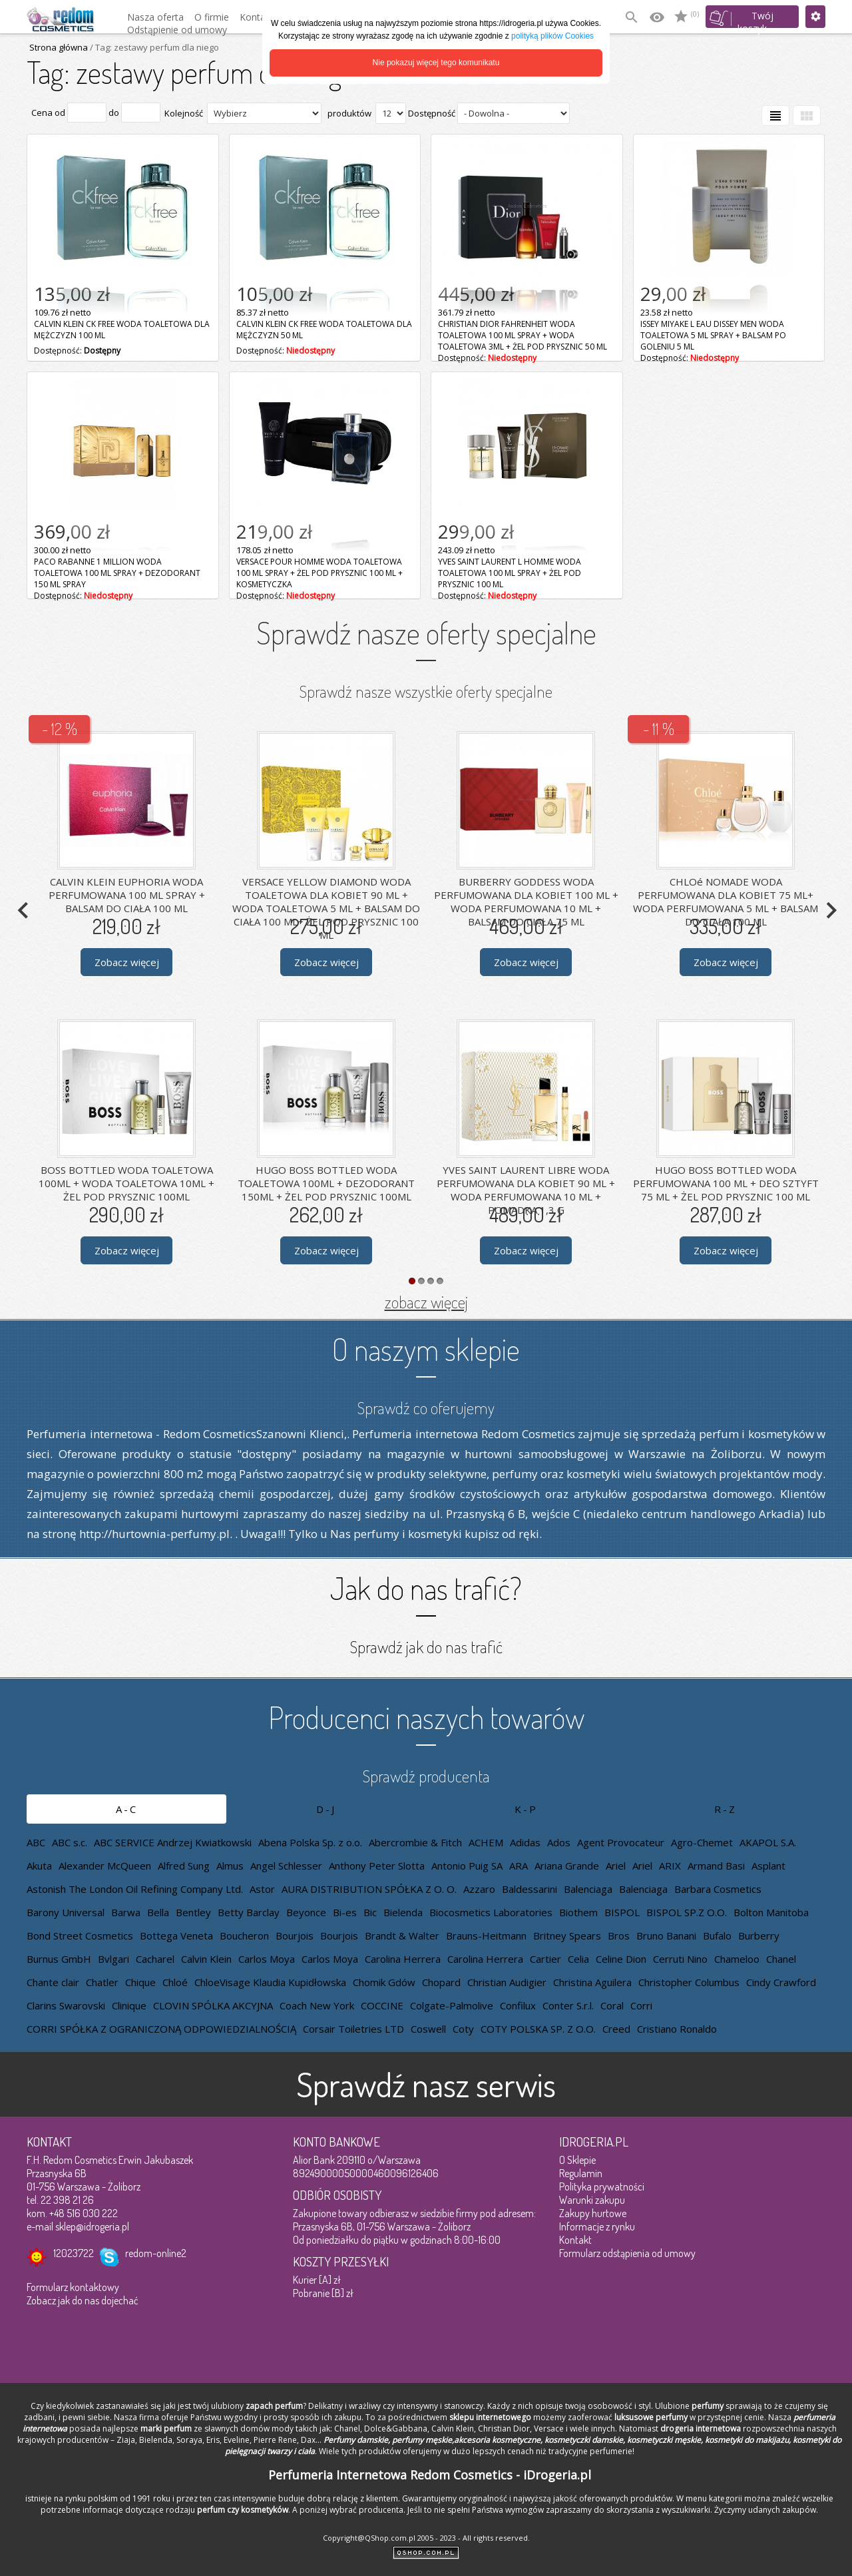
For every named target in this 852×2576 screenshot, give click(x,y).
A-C (127, 1809)
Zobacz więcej (127, 962)
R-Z (725, 1809)
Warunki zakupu (592, 2199)
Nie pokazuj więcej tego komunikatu (436, 62)
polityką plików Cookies (552, 36)
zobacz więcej (426, 1301)
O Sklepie (577, 2160)
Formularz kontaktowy (73, 2287)
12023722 (73, 2253)
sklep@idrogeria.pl (92, 2226)
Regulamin (580, 2173)
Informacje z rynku (597, 2226)
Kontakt (575, 2239)
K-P (526, 1809)
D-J (326, 1809)
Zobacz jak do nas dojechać (82, 2300)
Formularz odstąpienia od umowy (627, 2253)
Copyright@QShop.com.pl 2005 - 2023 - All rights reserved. (426, 2538)
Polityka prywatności (601, 2186)
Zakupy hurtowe (592, 2213)
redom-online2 (155, 2253)
